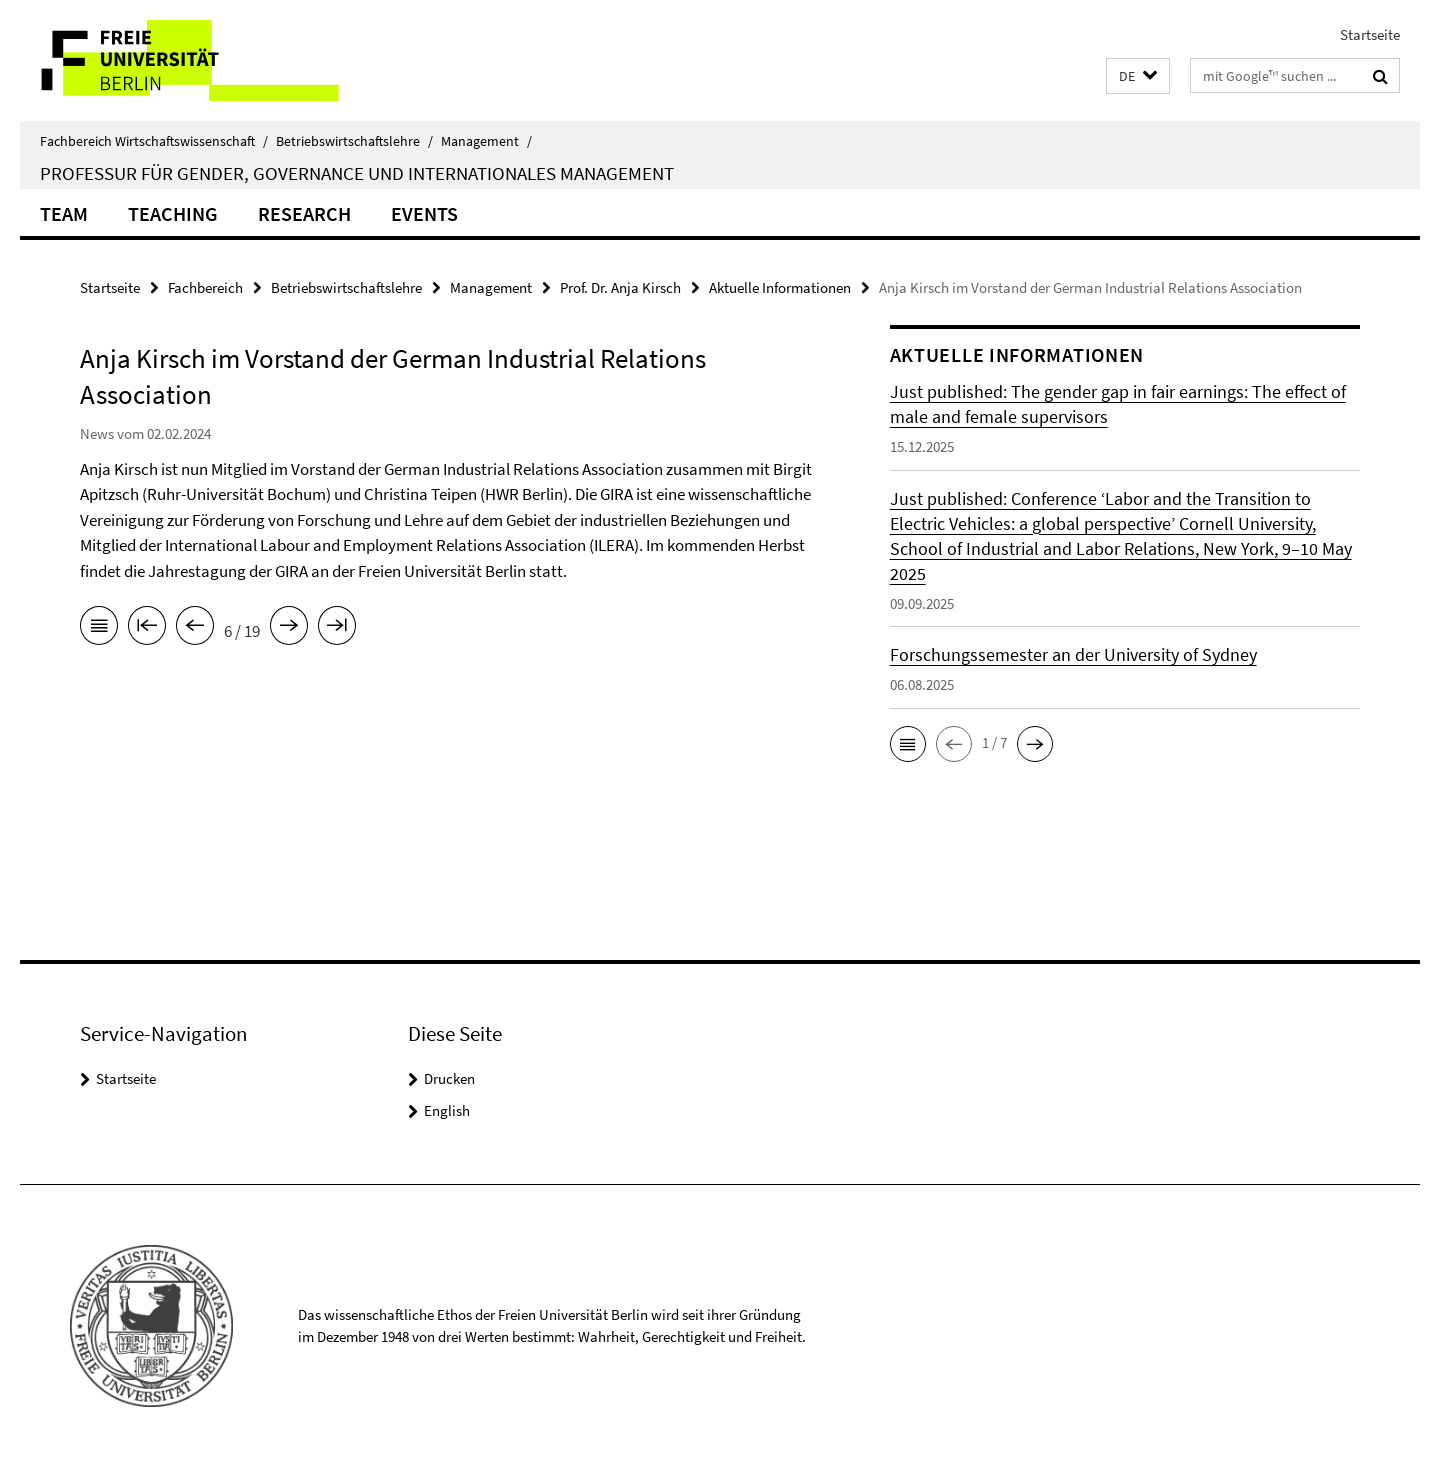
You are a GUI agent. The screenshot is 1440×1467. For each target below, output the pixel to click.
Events (424, 213)
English (447, 1110)
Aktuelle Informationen (780, 287)
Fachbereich (205, 287)
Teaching (173, 213)
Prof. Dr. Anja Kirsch (620, 287)
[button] (1138, 76)
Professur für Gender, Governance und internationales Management (357, 173)
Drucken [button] (449, 1078)
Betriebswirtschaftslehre (354, 141)
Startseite (1370, 34)
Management (486, 141)
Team (64, 213)
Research (304, 213)
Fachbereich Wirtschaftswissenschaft (154, 141)
